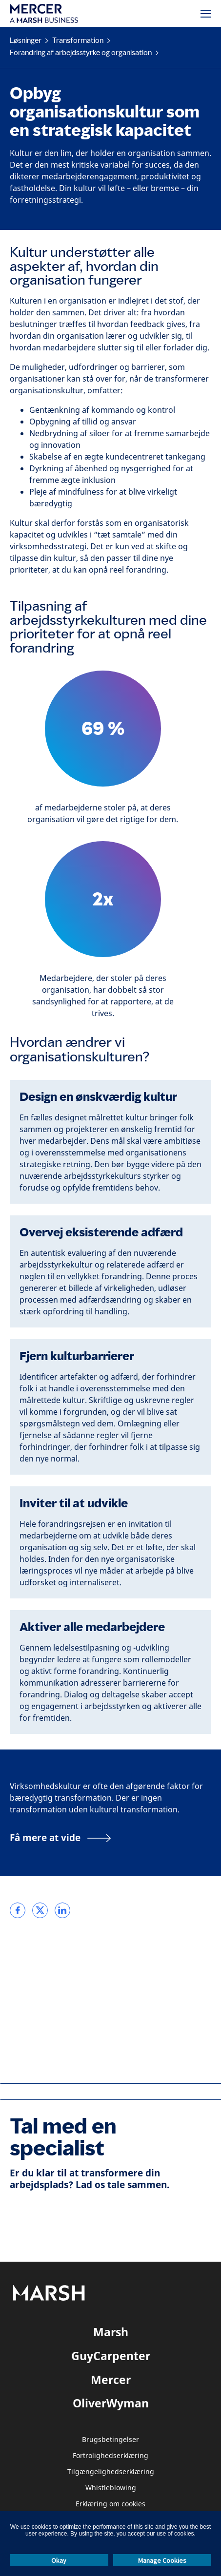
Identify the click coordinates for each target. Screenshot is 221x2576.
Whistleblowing (110, 2488)
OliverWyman (111, 2403)
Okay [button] (58, 2560)
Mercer (111, 2379)
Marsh (110, 2332)
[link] (17, 1910)
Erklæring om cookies (110, 2504)
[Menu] (206, 13)
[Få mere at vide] (60, 1837)
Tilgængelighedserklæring (110, 2472)
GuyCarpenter (110, 2356)
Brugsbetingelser (110, 2440)
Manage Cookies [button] (162, 2560)
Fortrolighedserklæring (110, 2456)
